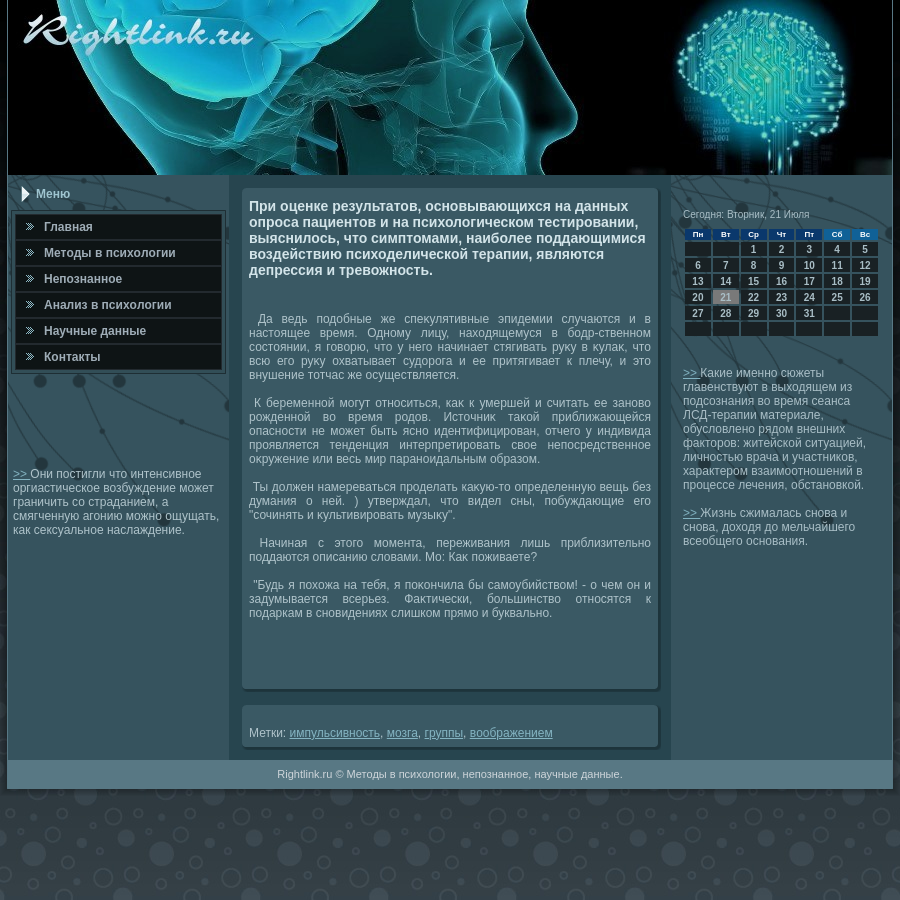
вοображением (511, 733)
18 (837, 281)
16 (781, 281)
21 (725, 297)
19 (864, 281)
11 (837, 265)
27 (697, 313)
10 (809, 265)
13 (697, 281)
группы (444, 733)
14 (725, 281)
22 (753, 297)
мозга (402, 733)
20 (697, 297)
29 (753, 313)
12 (864, 265)
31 (809, 313)
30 (781, 313)
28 (725, 313)
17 (809, 281)
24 (809, 297)
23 (781, 297)
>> (21, 474)
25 (837, 297)
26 (864, 297)
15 (753, 281)
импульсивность (335, 733)
